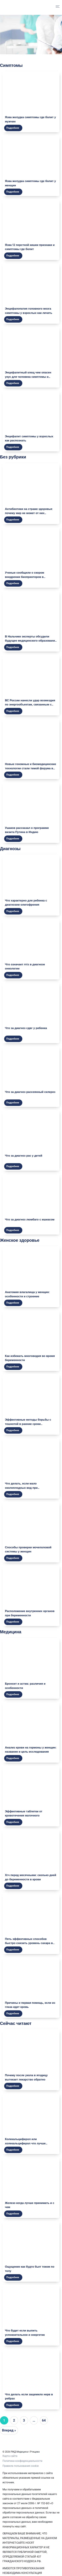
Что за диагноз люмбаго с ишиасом (29, 1214)
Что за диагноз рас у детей (23, 1151)
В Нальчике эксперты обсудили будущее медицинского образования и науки (31, 638)
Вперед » (9, 2421)
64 (44, 2411)
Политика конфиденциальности (22, 2451)
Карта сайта (9, 2446)
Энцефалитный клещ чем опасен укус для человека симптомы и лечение (28, 375)
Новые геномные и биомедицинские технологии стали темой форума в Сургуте (30, 765)
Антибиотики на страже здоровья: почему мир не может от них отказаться (29, 511)
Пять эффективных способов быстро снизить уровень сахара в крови (29, 1935)
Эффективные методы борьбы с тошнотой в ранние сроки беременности (28, 1418)
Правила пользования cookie (20, 2456)
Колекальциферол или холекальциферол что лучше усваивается (25, 2135)
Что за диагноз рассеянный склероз (30, 1087)
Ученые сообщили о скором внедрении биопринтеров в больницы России (24, 575)
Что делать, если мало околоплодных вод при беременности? (21, 1482)
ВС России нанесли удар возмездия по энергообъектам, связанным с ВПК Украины (30, 702)
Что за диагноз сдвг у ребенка (26, 1024)
